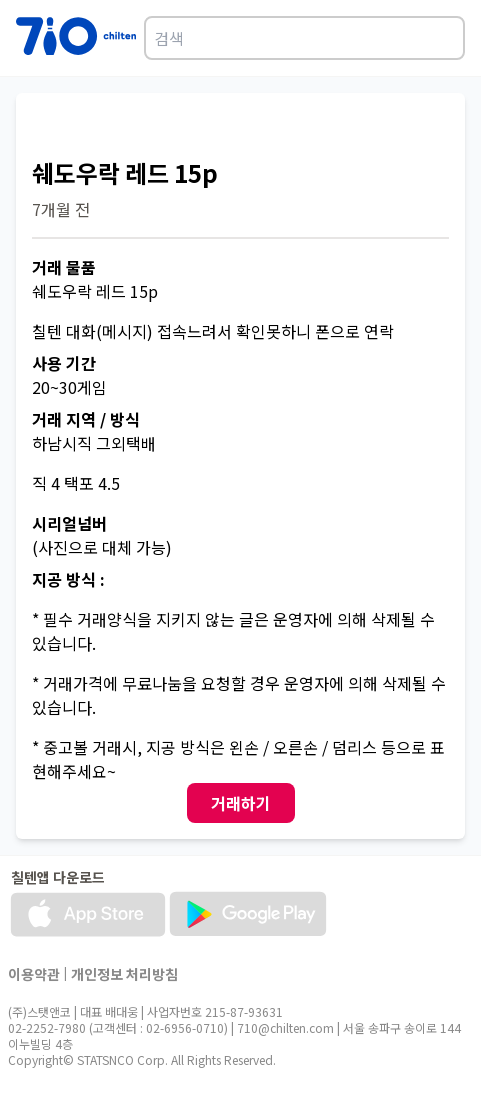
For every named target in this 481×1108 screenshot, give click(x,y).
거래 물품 (64, 267)
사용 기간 (64, 363)
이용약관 (34, 974)
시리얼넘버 (69, 523)
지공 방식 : (68, 579)
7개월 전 (61, 209)
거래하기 (241, 803)
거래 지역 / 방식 (86, 419)
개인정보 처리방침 (124, 974)
